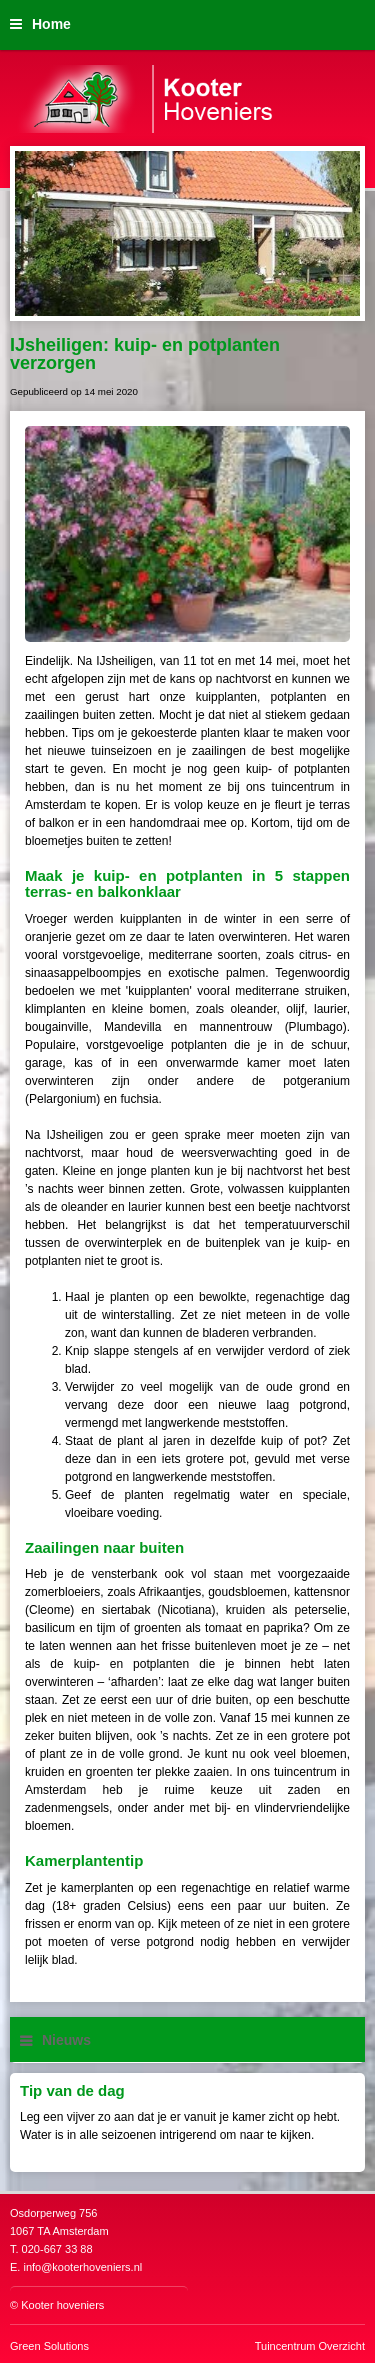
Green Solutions (49, 2346)
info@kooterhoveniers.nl (82, 2267)
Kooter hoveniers (62, 2305)
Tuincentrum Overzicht (310, 2346)
